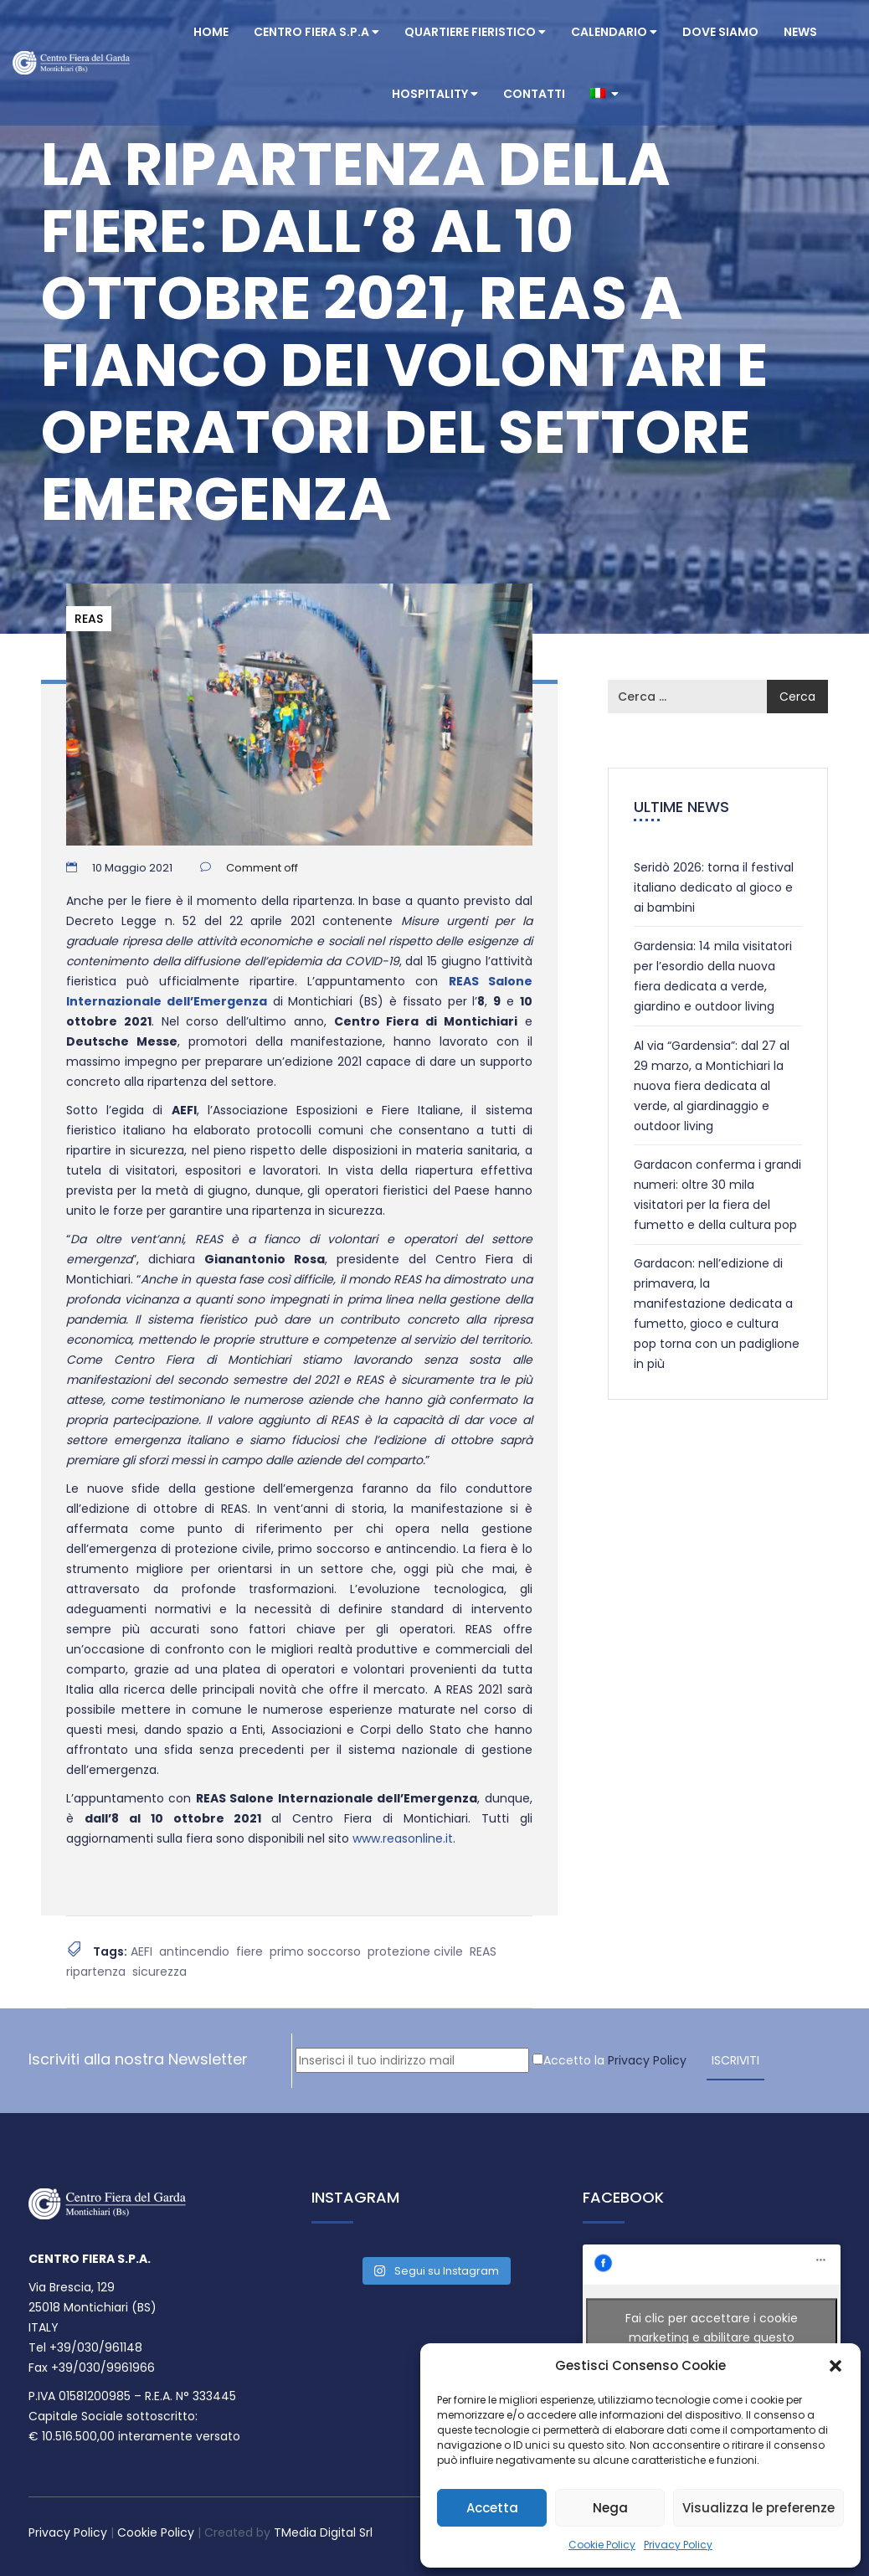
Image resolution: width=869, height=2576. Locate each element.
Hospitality (435, 93)
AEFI (141, 1951)
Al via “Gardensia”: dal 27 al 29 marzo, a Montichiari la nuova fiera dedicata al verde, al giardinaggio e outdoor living (711, 1085)
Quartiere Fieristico (475, 31)
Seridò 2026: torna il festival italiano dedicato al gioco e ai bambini (714, 887)
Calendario (614, 31)
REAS (89, 618)
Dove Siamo (720, 31)
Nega (610, 2508)
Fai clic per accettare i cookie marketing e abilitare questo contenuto (711, 2336)
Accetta (492, 2508)
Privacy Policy (678, 2544)
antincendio (194, 1951)
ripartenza (96, 1971)
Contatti (534, 93)
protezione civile (415, 1951)
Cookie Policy (601, 2544)
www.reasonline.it (402, 1838)
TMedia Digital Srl (323, 2532)
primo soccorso (315, 1951)
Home (211, 31)
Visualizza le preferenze (758, 2508)
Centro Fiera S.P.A (316, 31)
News (800, 31)
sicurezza (159, 1971)
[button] (835, 2365)
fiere (249, 1951)
